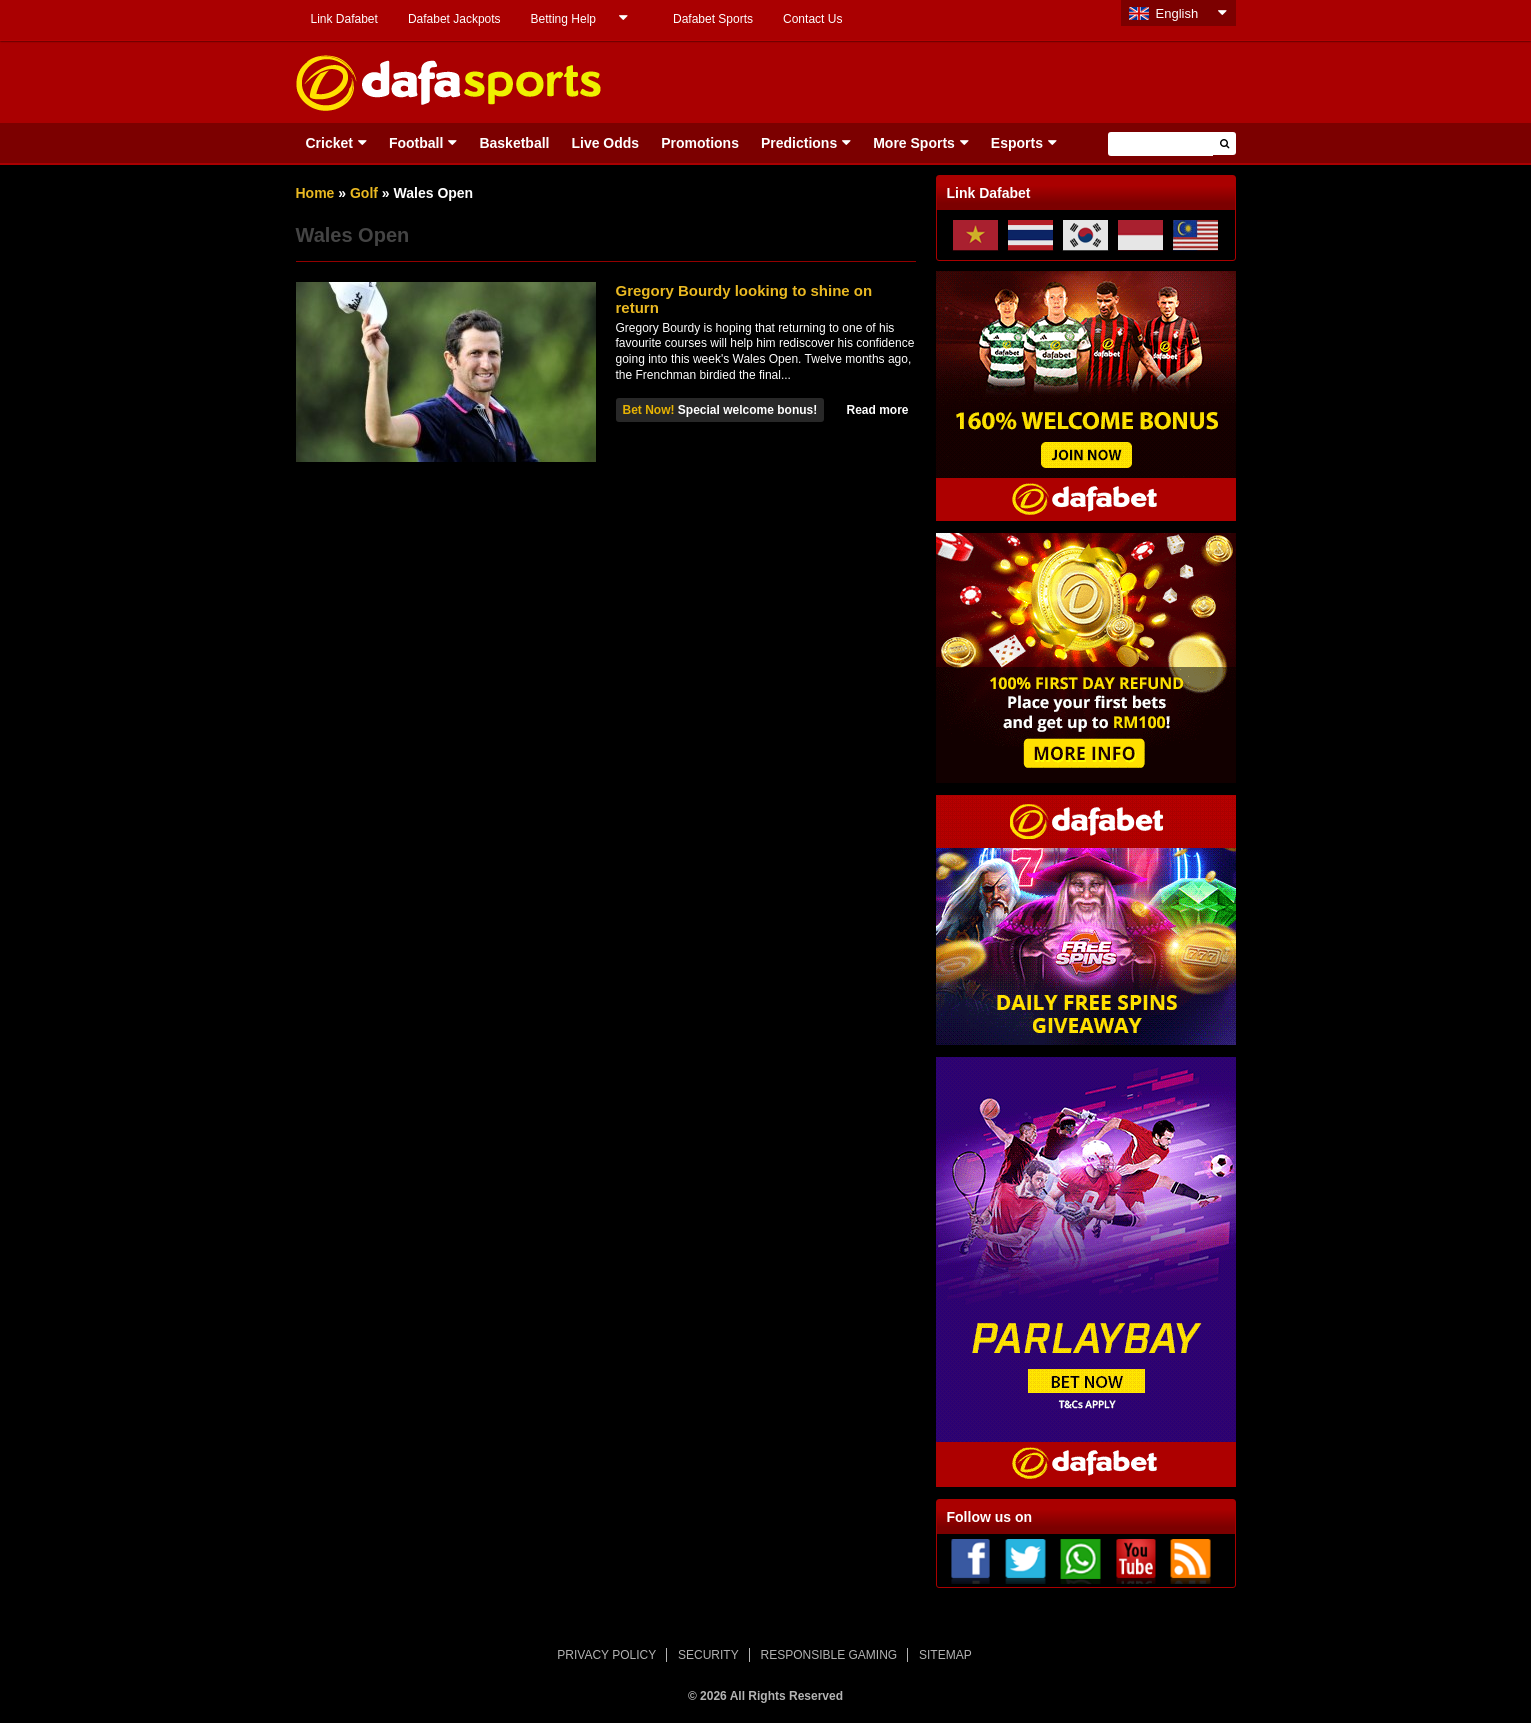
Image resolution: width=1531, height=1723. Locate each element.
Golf (364, 193)
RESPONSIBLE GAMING (829, 1655)
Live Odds (605, 143)
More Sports (914, 143)
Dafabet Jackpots (454, 19)
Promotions (700, 143)
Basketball (514, 143)
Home (315, 193)
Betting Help (563, 19)
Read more (877, 410)
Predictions (799, 143)
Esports (1017, 143)
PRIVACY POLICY (606, 1655)
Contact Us (812, 19)
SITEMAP (945, 1655)
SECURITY (708, 1655)
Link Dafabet (344, 19)
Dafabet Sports (713, 19)
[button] (1224, 143)
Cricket (329, 143)
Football (416, 143)
